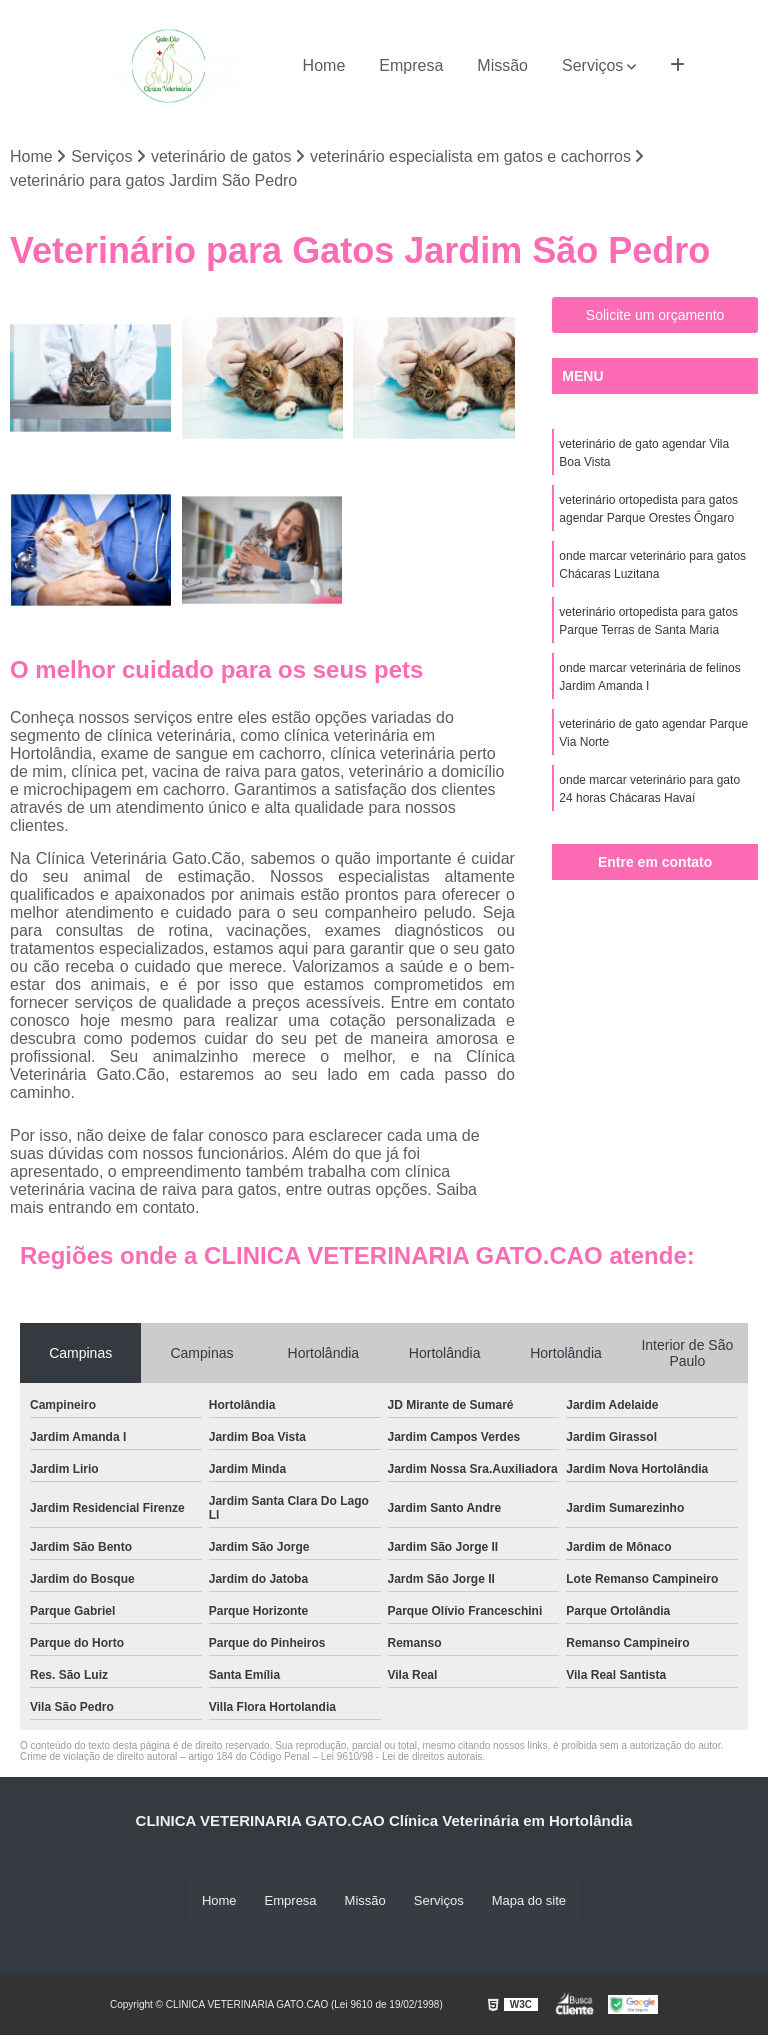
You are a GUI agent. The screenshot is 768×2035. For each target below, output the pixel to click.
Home (324, 65)
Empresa (411, 65)
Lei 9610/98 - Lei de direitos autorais (402, 1756)
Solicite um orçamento (655, 316)
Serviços (592, 65)
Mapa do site (529, 1900)
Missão (502, 65)
